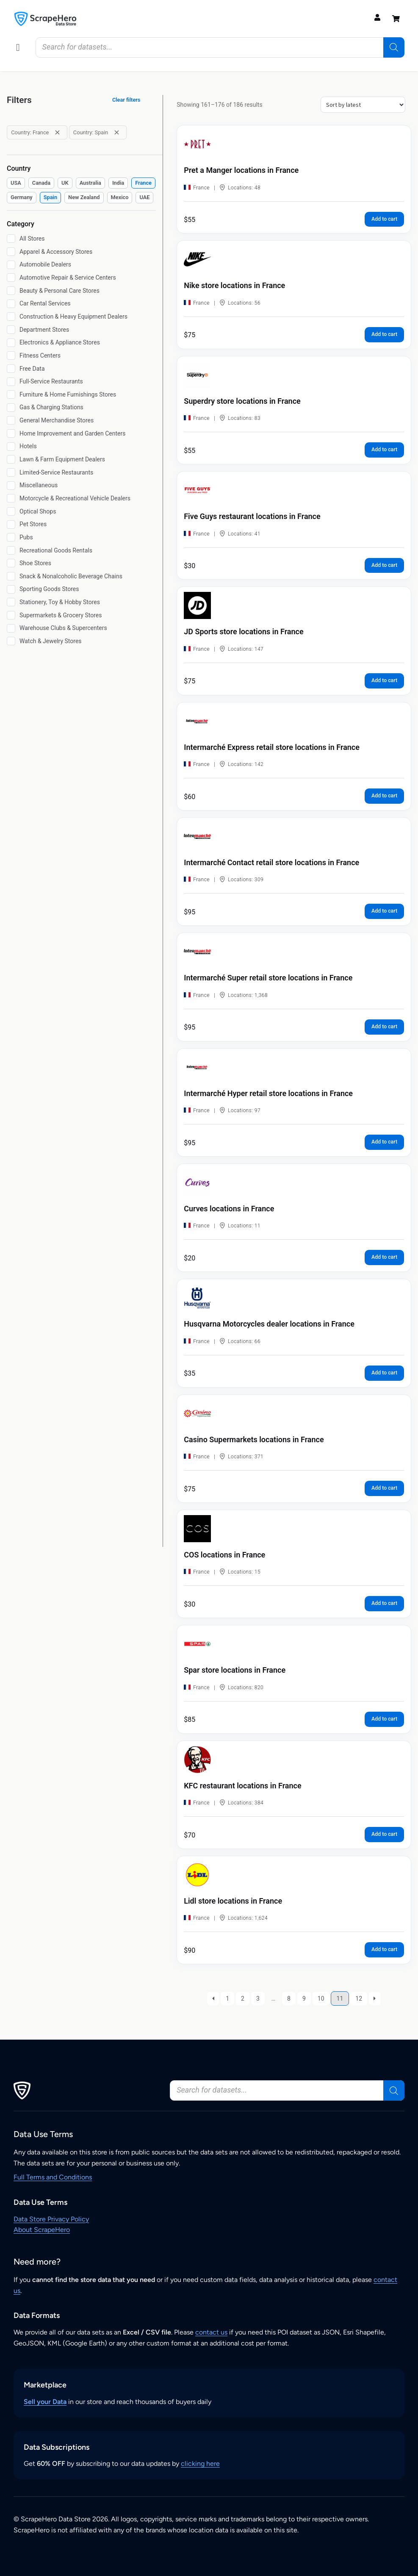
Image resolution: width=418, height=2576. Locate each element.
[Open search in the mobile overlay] (220, 47)
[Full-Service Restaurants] (11, 382)
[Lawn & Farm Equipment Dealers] (11, 459)
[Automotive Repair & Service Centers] (11, 277)
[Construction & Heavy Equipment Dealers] (11, 316)
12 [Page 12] (358, 1998)
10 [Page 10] (321, 1998)
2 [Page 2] (242, 1998)
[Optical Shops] (11, 511)
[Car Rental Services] (11, 304)
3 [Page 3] (258, 1998)
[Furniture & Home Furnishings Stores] (11, 394)
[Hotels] (11, 446)
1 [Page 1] (227, 1998)
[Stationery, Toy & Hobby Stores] (11, 602)
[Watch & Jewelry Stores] (11, 641)
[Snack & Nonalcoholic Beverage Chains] (11, 576)
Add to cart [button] (384, 219)
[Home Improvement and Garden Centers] (11, 433)
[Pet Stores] (11, 524)
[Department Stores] (11, 329)
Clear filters (126, 100)
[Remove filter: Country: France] (57, 132)
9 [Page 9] (304, 1998)
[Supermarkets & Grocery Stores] (11, 615)
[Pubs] (11, 537)
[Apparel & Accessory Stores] (11, 251)
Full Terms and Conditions (53, 2177)
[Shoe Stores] (11, 563)
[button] (18, 47)
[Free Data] (11, 368)
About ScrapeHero (42, 2230)
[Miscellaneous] (11, 485)
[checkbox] (16, 183)
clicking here (200, 2463)
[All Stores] (11, 238)
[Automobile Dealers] (11, 265)
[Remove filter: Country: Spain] (116, 132)
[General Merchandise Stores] (11, 420)
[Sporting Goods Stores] (11, 589)
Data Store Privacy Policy (51, 2219)
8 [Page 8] (289, 1998)
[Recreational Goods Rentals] (11, 550)
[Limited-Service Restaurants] (11, 472)
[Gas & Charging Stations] (11, 407)
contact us (211, 2332)
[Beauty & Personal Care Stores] (11, 290)
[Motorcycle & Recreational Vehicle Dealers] (11, 498)
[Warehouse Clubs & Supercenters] (11, 628)
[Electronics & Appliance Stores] (11, 343)
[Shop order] (363, 105)
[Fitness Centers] (11, 355)
